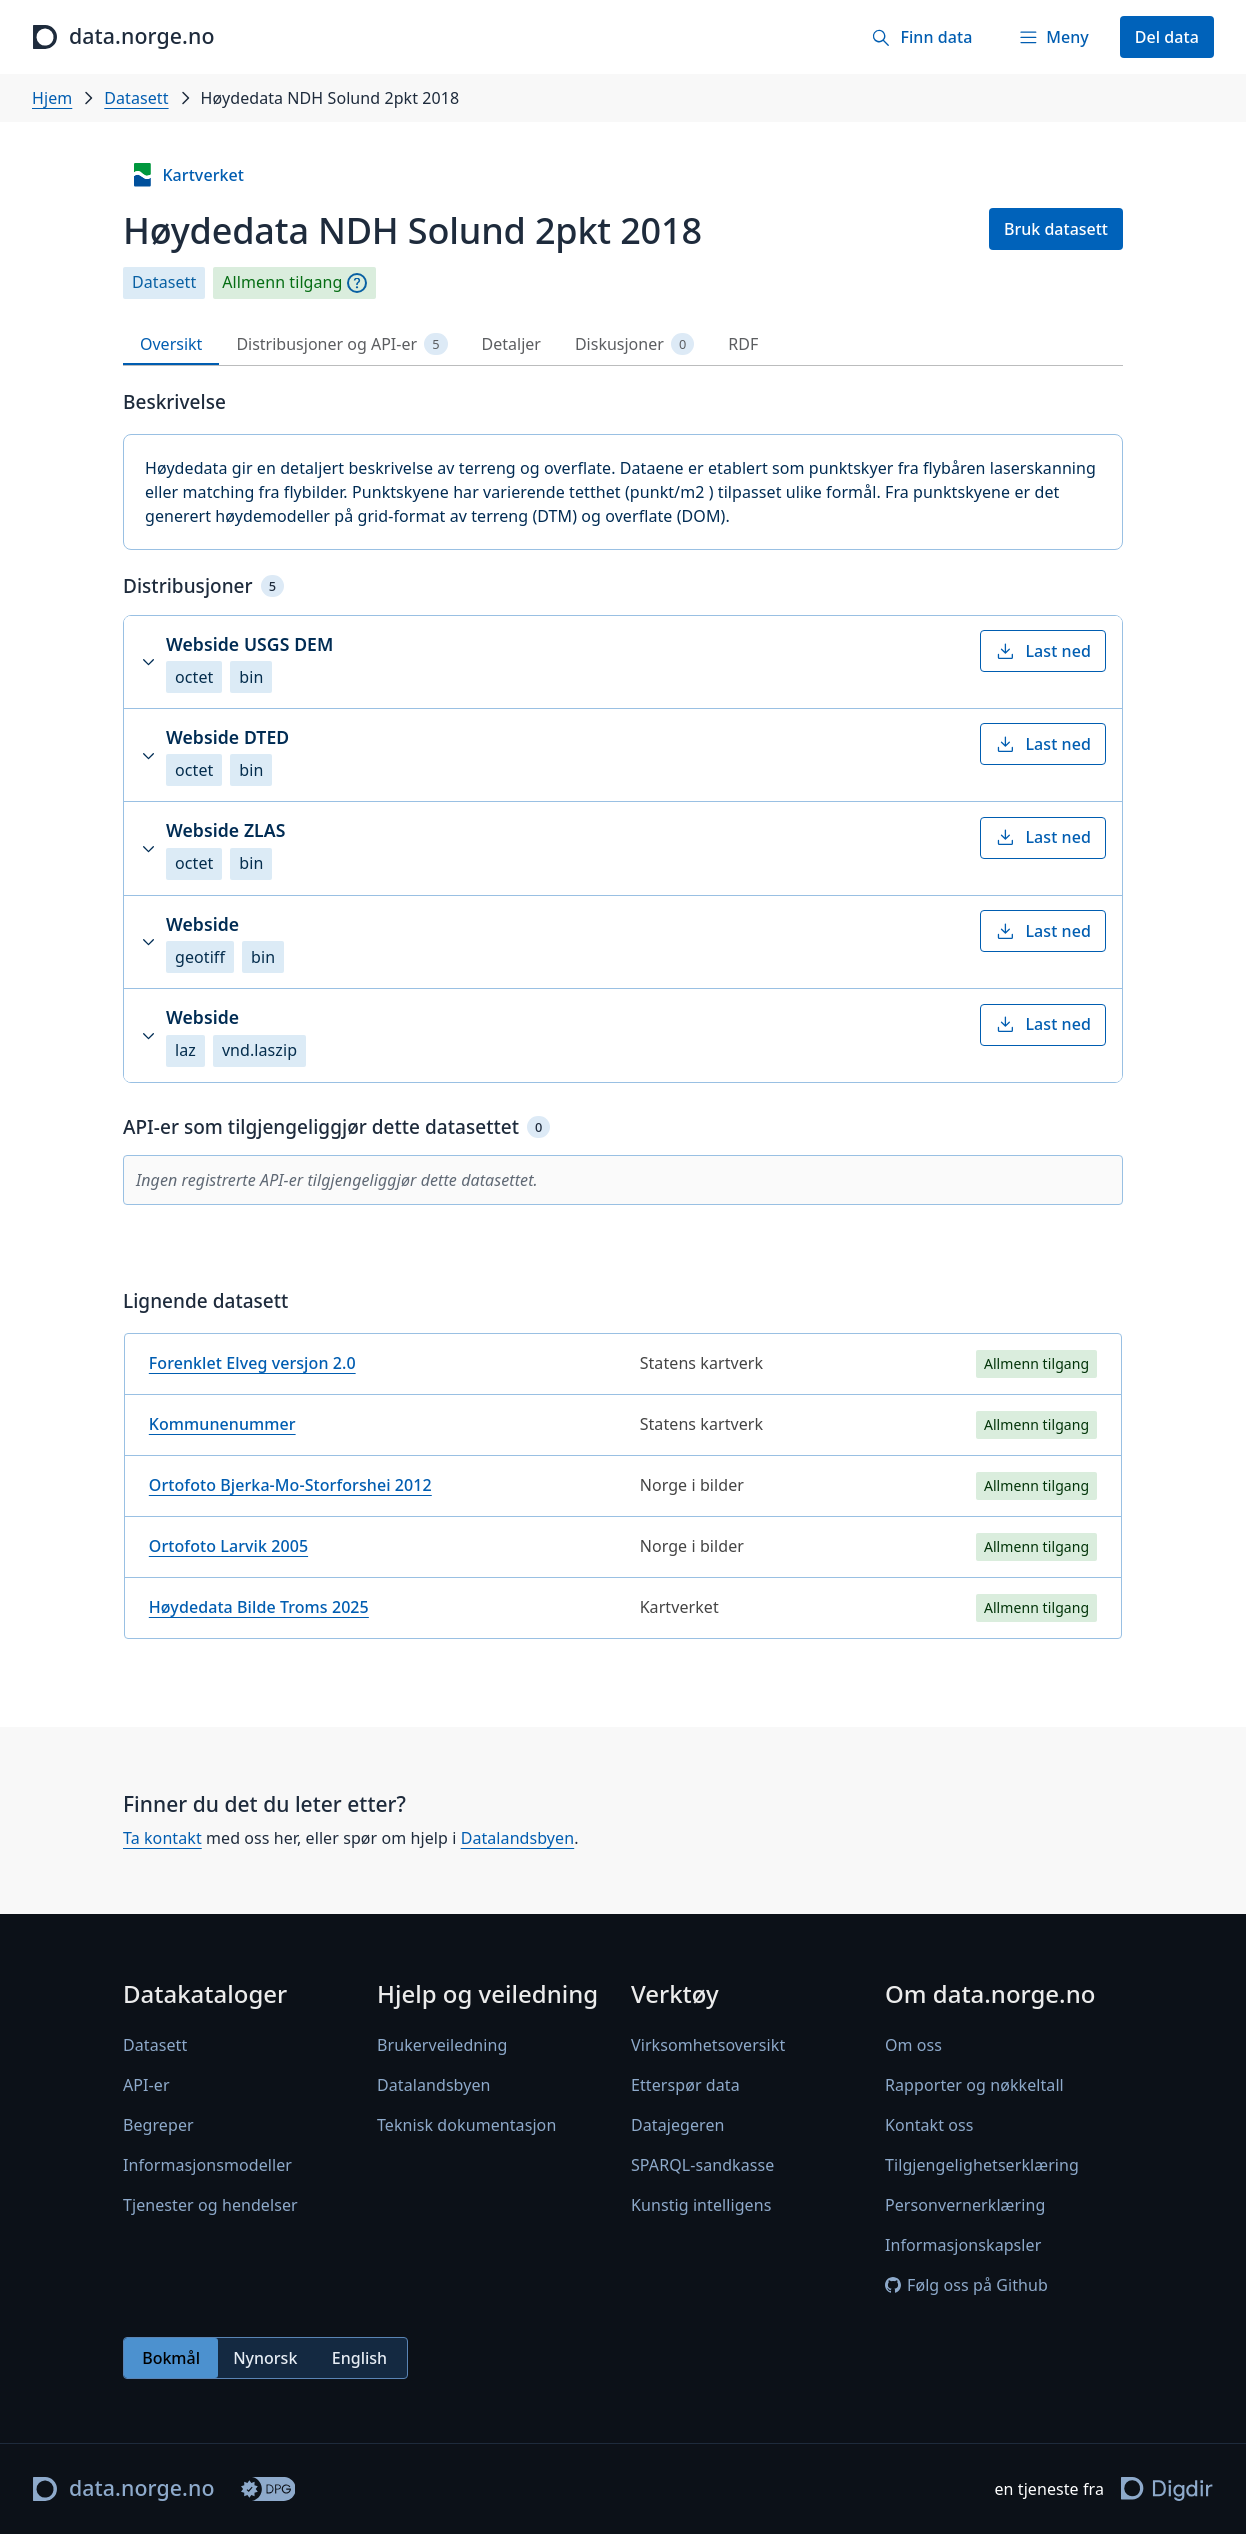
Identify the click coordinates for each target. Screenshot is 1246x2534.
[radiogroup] (265, 2358)
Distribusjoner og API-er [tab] (341, 344)
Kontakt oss (929, 2125)
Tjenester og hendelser (210, 2205)
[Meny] (1053, 37)
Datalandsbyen (518, 1838)
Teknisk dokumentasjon (466, 2125)
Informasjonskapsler (963, 2245)
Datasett (136, 98)
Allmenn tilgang (282, 282)
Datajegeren (678, 2125)
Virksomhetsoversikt (708, 2045)
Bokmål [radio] (171, 2358)
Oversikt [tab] (171, 344)
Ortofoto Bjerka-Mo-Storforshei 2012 (290, 1485)
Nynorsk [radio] (265, 2358)
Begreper (158, 2125)
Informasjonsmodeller (207, 2165)
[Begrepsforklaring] (357, 283)
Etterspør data (685, 2085)
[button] (623, 662)
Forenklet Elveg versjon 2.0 (252, 1363)
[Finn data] (921, 37)
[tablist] (623, 344)
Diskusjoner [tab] (634, 344)
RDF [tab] (743, 344)
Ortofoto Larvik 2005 (228, 1546)
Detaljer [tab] (511, 344)
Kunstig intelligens (701, 2205)
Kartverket (187, 175)
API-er (146, 2085)
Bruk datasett (1056, 229)
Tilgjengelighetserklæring (982, 2165)
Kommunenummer (222, 1424)
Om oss (913, 2045)
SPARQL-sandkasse (702, 2165)
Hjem (52, 98)
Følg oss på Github (966, 2285)
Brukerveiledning (442, 2045)
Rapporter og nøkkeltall (974, 2085)
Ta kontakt (162, 1838)
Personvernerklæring (965, 2205)
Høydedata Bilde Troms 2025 (259, 1607)
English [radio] (359, 2358)
